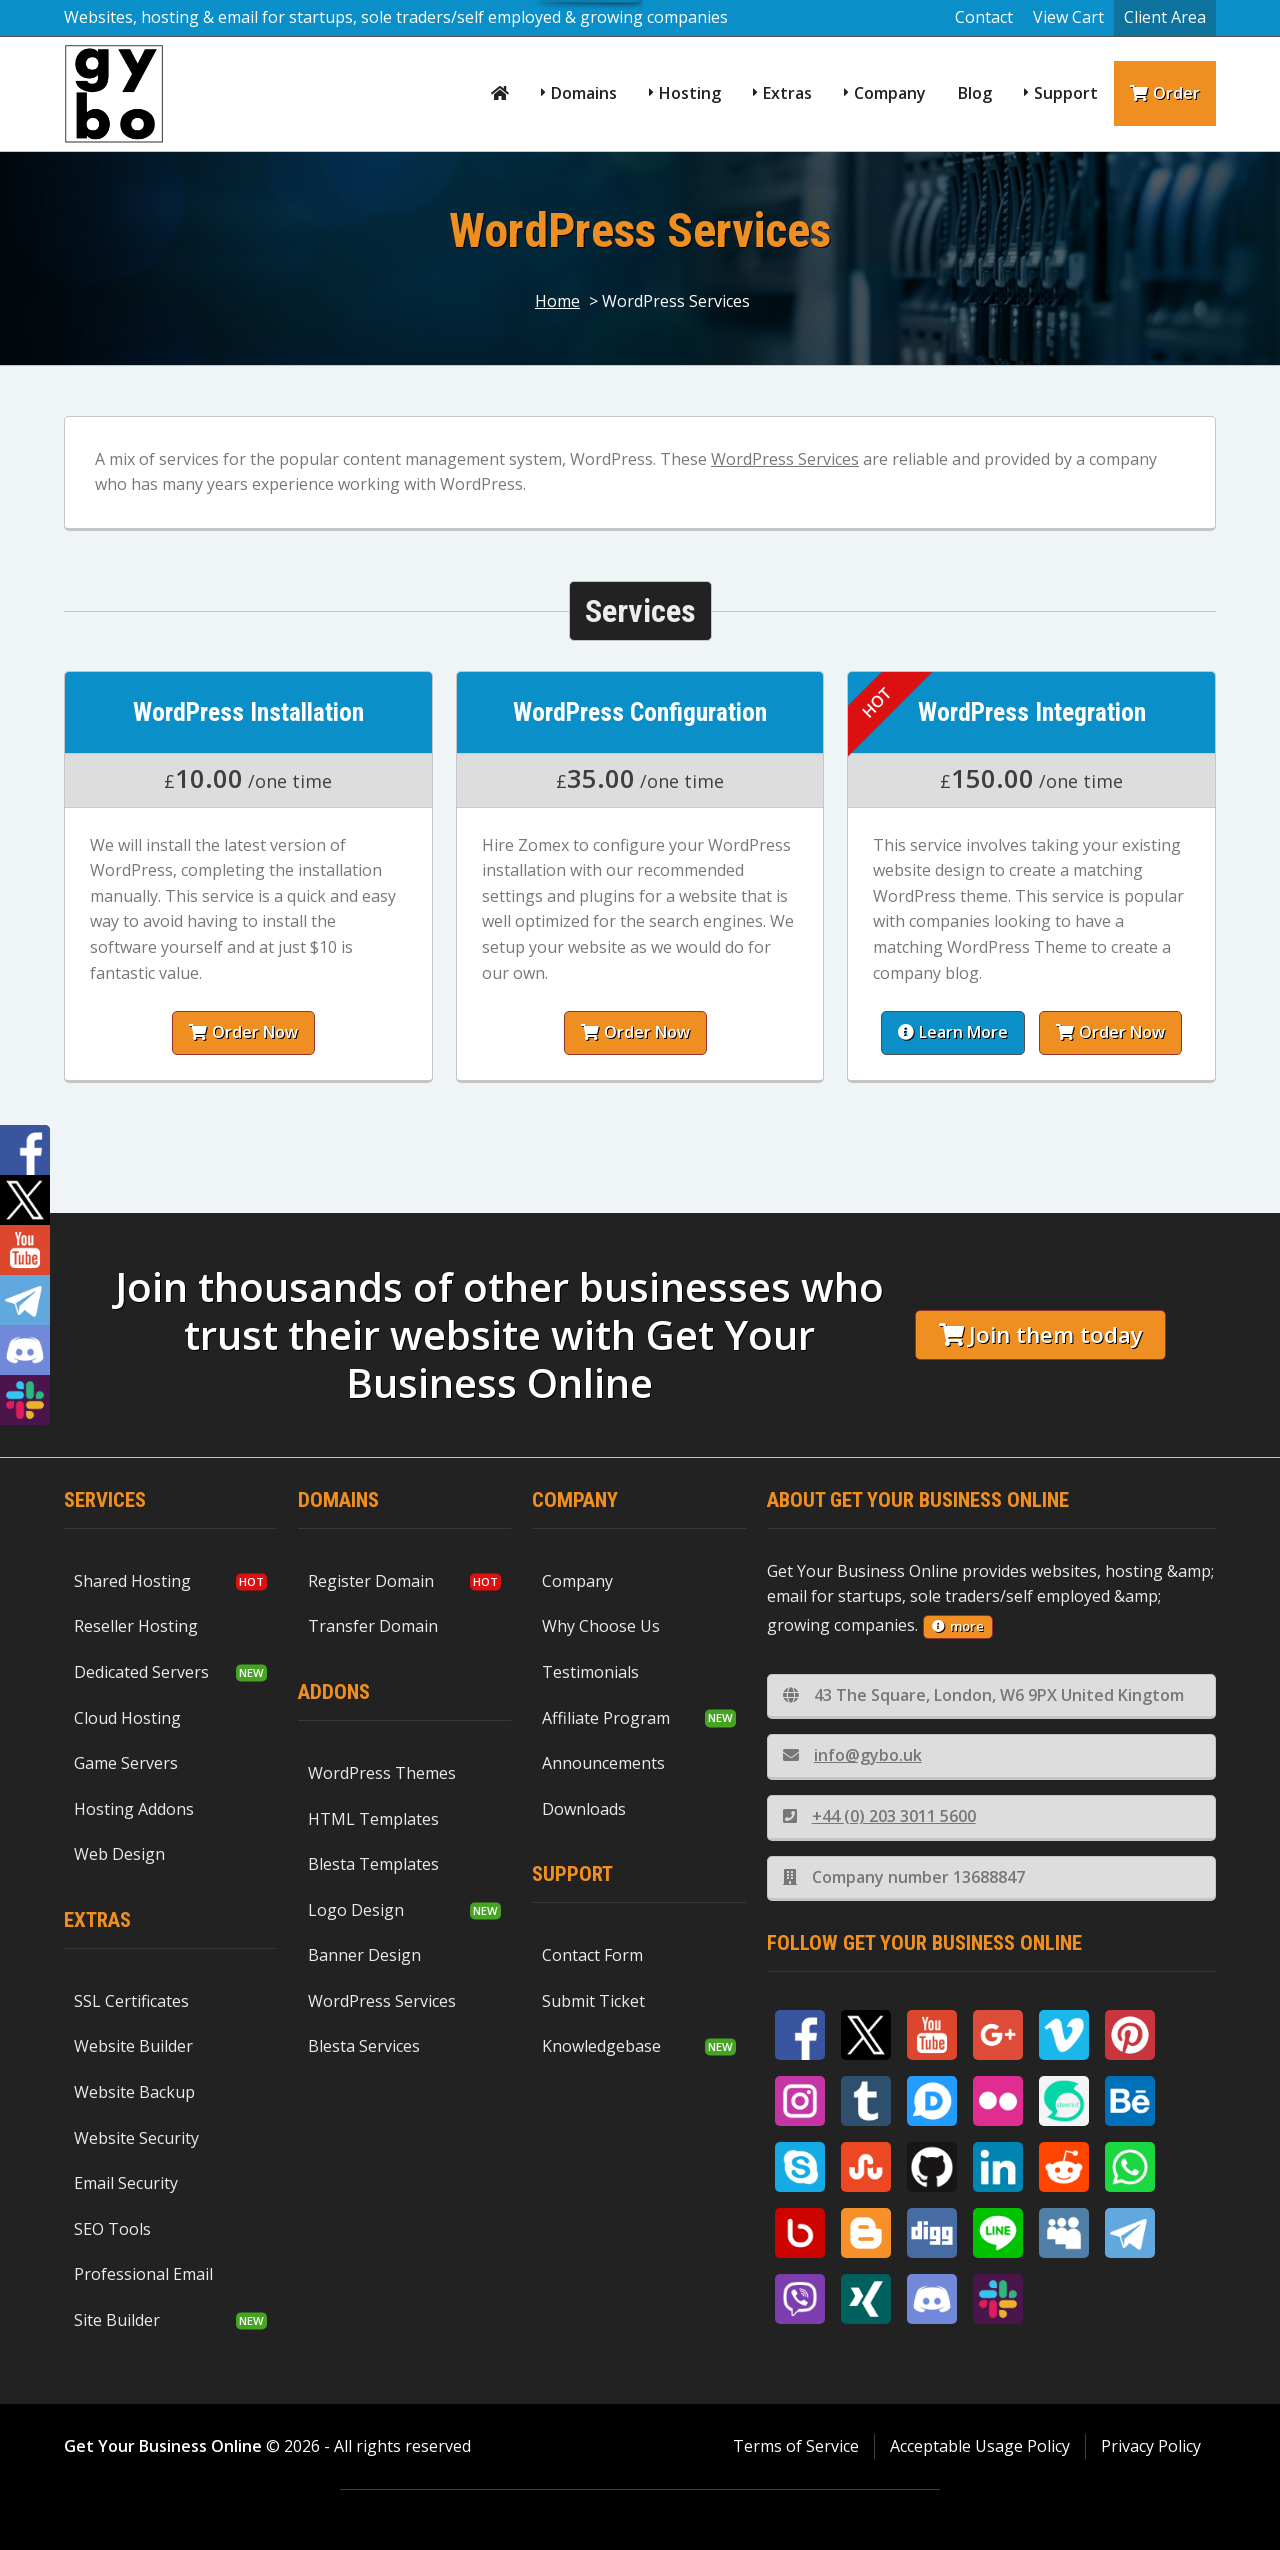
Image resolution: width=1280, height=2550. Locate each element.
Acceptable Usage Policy (980, 2446)
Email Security (126, 2183)
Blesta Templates (373, 1864)
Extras (787, 93)
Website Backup (134, 2092)
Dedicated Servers (141, 1672)
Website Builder (133, 2046)
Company (890, 93)
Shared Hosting (132, 1581)
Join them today (1041, 1334)
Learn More (958, 1032)
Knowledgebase (601, 2046)
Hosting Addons (134, 1809)
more (958, 1626)
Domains (584, 93)
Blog (975, 93)
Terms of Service (796, 2446)
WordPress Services (785, 459)
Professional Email (143, 2274)
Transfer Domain (373, 1626)
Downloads (584, 1809)
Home (557, 301)
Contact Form (592, 1955)
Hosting (690, 93)
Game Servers (126, 1763)
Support (1066, 93)
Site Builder (117, 2320)
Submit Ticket (593, 2001)
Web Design (119, 1854)
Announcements (603, 1763)
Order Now (238, 1032)
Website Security (136, 2138)
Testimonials (590, 1672)
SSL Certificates (131, 2001)
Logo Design (356, 1910)
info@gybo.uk (852, 1755)
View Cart (1068, 17)
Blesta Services (364, 2046)
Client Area (1165, 17)
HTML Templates (373, 1819)
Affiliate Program (606, 1718)
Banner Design (364, 1955)
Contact (984, 17)
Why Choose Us (601, 1626)
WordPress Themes (382, 1773)
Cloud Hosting (127, 1718)
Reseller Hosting (136, 1626)
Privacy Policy (1151, 2446)
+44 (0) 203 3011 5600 (879, 1816)
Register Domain (371, 1581)
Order (1165, 93)
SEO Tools (112, 2229)
